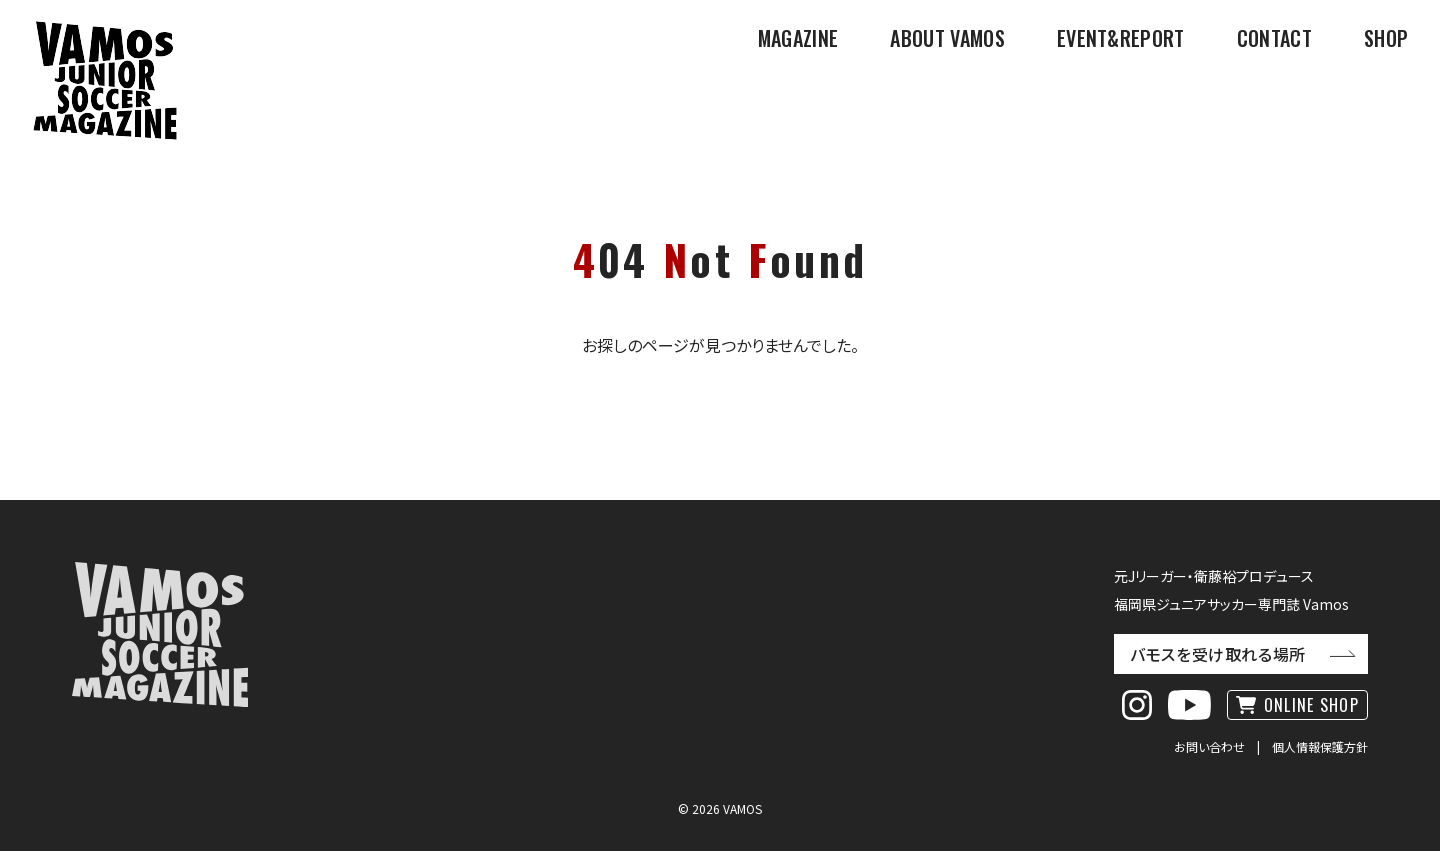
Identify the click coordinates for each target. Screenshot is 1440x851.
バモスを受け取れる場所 (1218, 654)
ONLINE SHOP (1311, 705)
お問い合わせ (1209, 746)
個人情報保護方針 (1320, 746)
